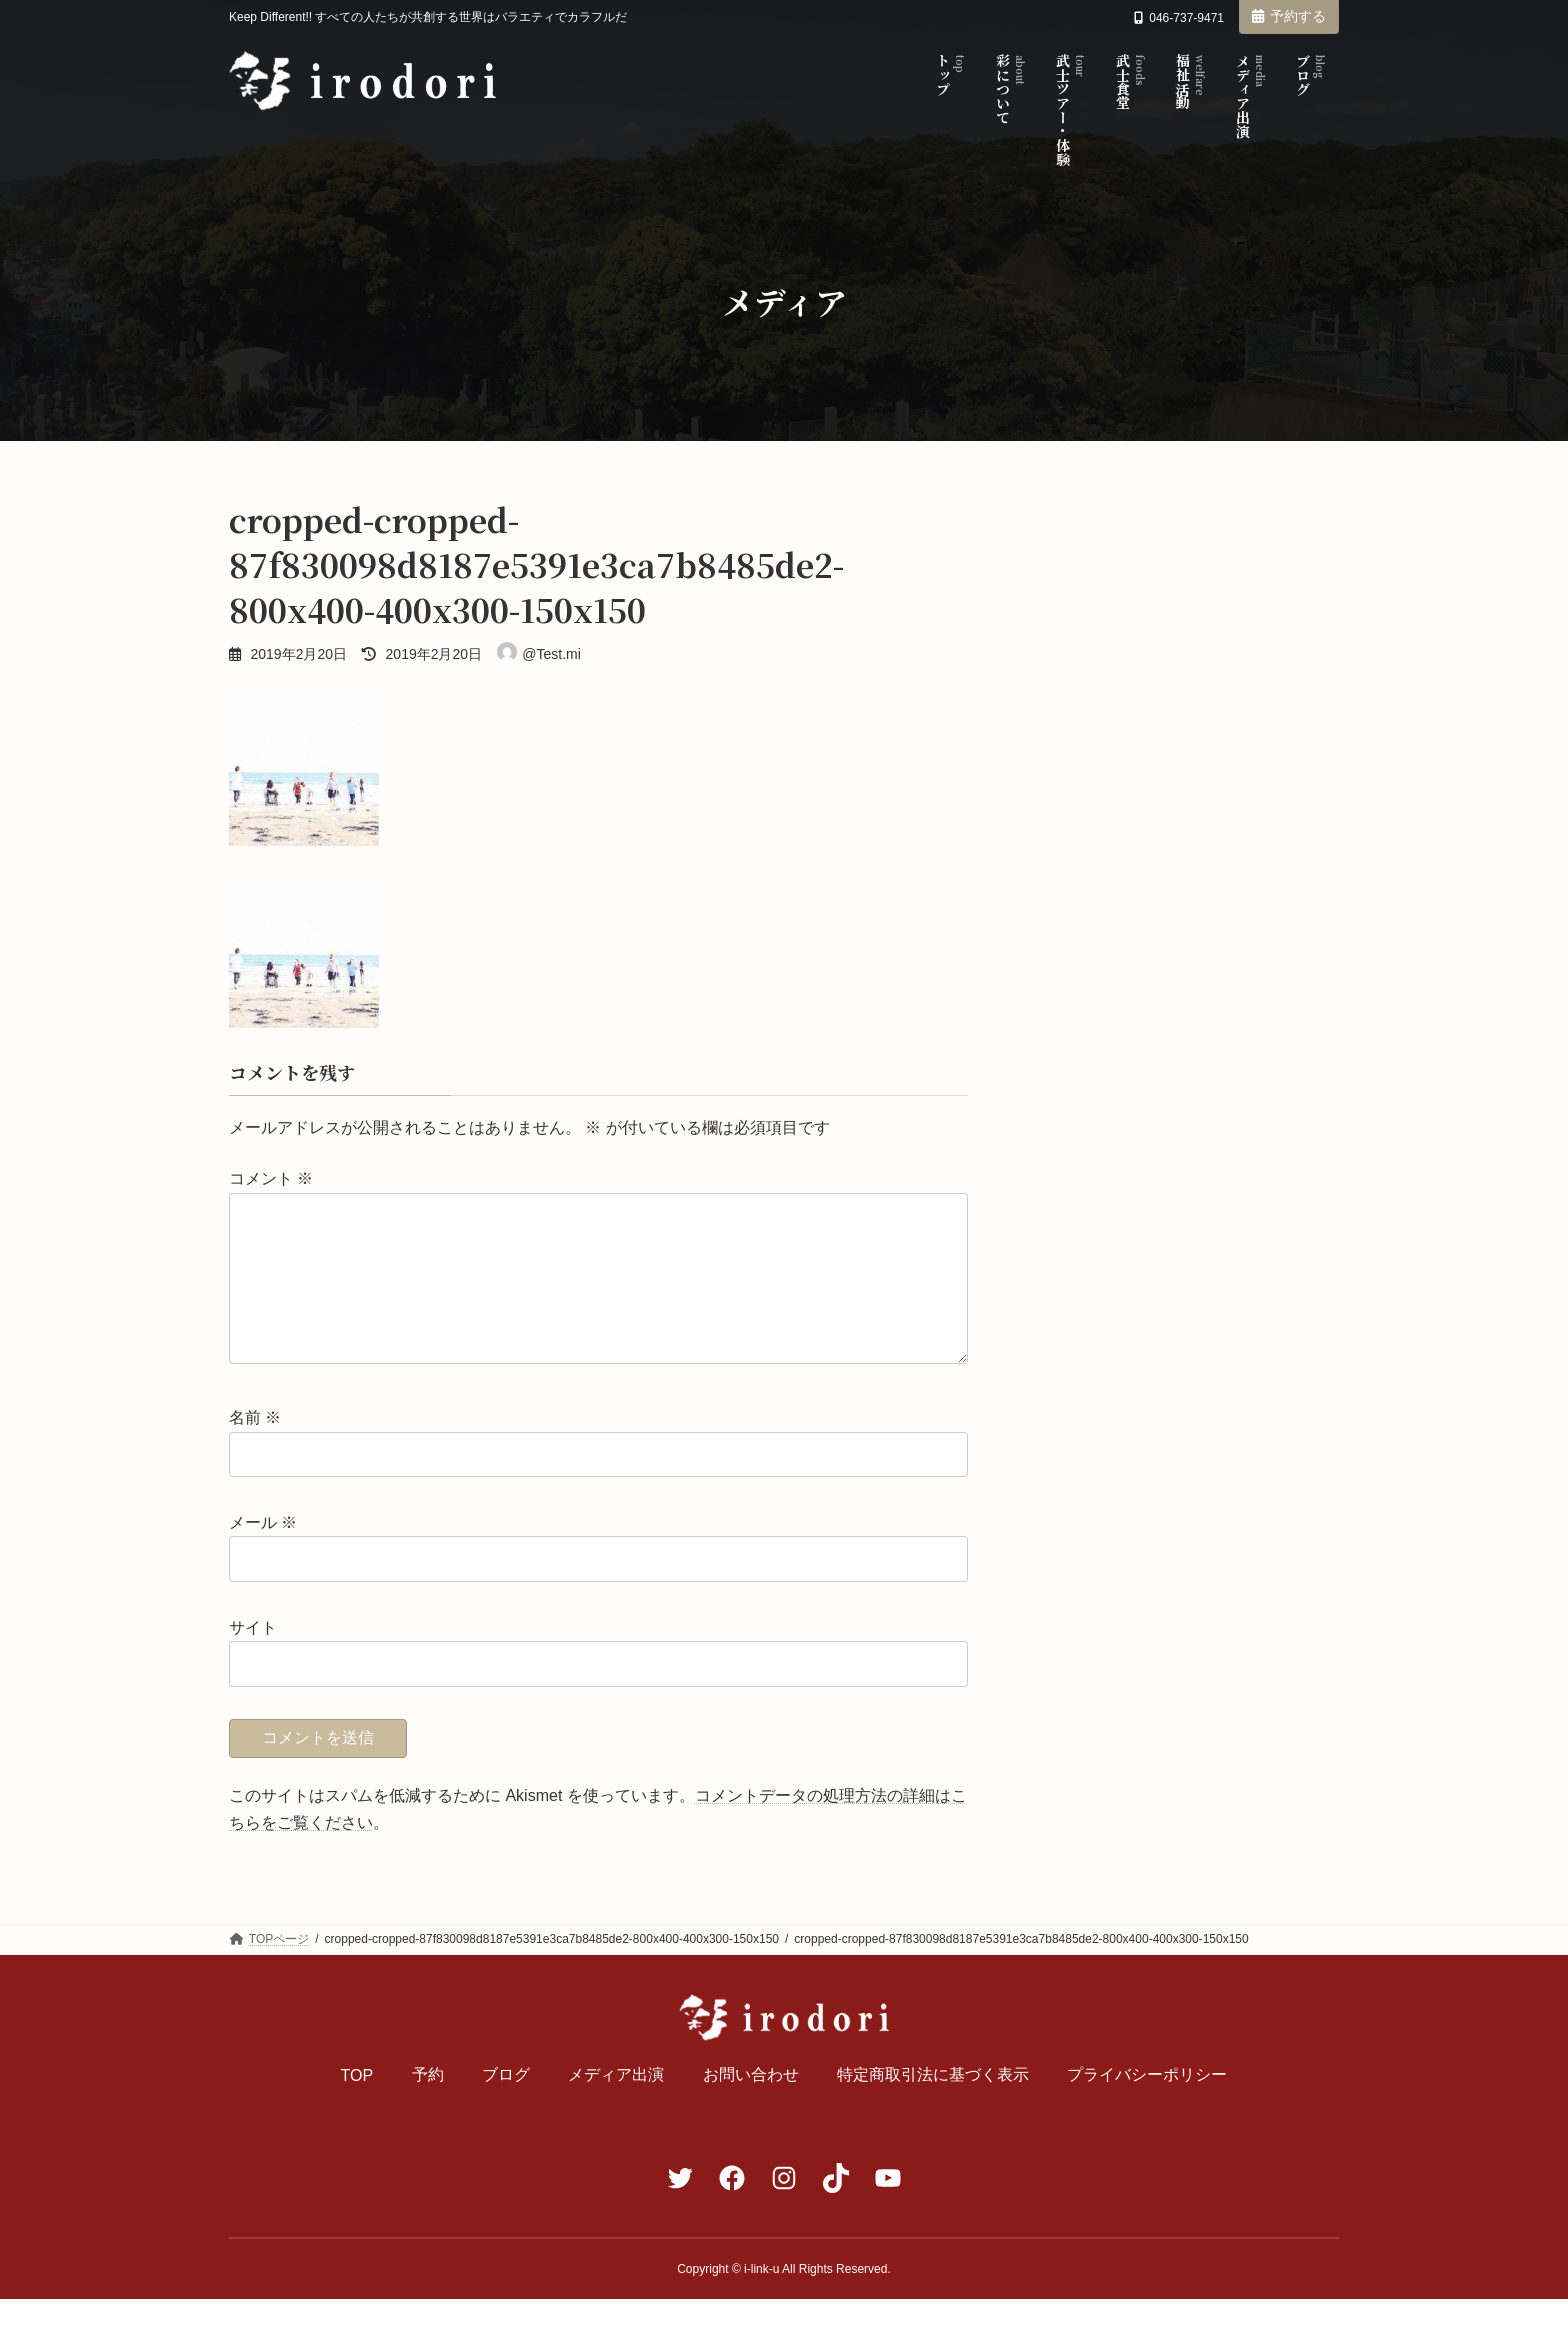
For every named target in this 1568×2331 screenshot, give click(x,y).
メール (263, 1554)
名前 (255, 1450)
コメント (271, 1179)
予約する (1289, 16)
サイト (253, 1659)
